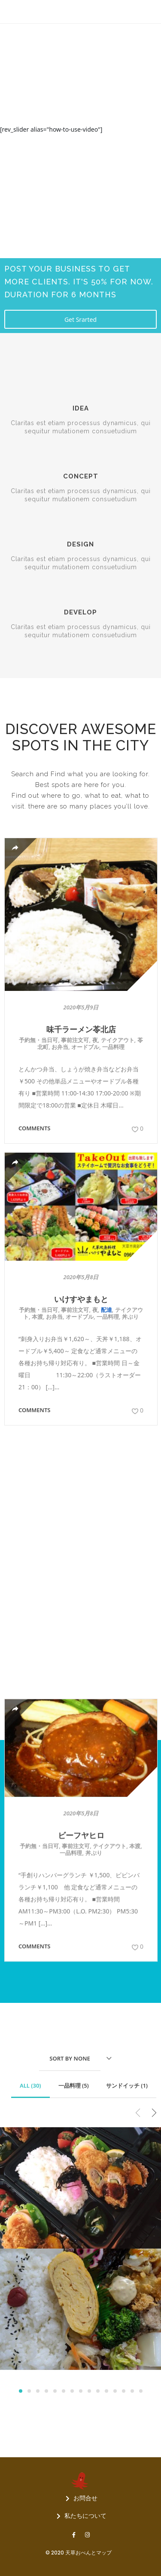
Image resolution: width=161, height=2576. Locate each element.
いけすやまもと (81, 1299)
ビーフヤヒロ (81, 1570)
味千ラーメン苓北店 (81, 1029)
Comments (34, 1128)
